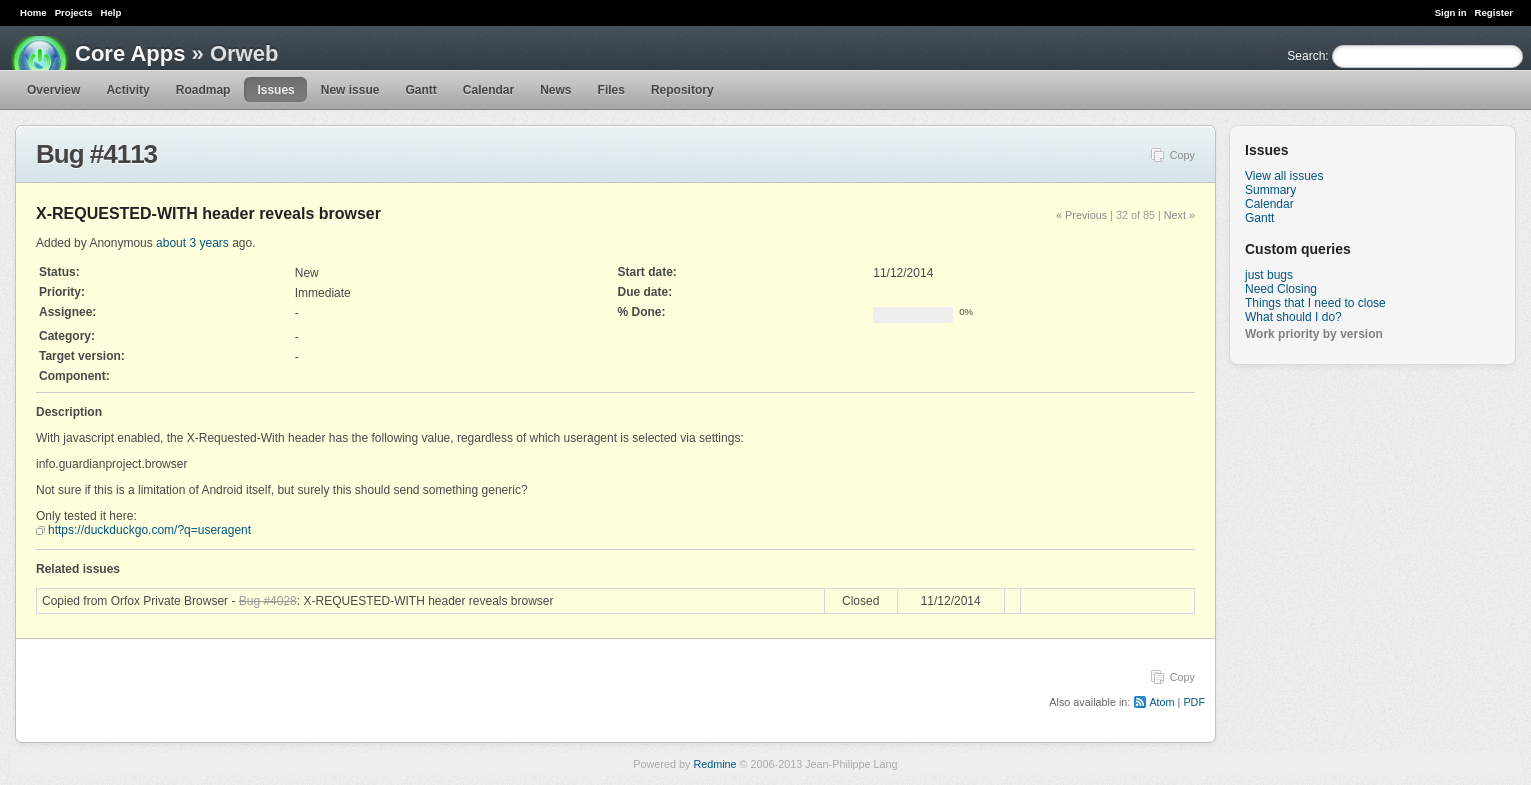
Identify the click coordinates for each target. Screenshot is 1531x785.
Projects (74, 12)
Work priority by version (1314, 334)
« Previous (1081, 215)
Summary (1270, 190)
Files (611, 90)
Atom (1161, 702)
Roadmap (203, 90)
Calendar (488, 90)
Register (1494, 12)
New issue (350, 90)
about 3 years (192, 243)
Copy (1182, 155)
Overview (53, 90)
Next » (1179, 215)
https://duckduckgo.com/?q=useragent (149, 530)
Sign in (1451, 12)
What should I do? (1293, 317)
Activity (127, 90)
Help (111, 12)
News (555, 90)
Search (1306, 56)
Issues (275, 90)
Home (33, 12)
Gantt (420, 90)
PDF (1194, 702)
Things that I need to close (1315, 303)
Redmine (714, 764)
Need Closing (1281, 289)
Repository (682, 90)
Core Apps (130, 53)
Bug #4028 (268, 601)
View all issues (1284, 176)
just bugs (1269, 275)
